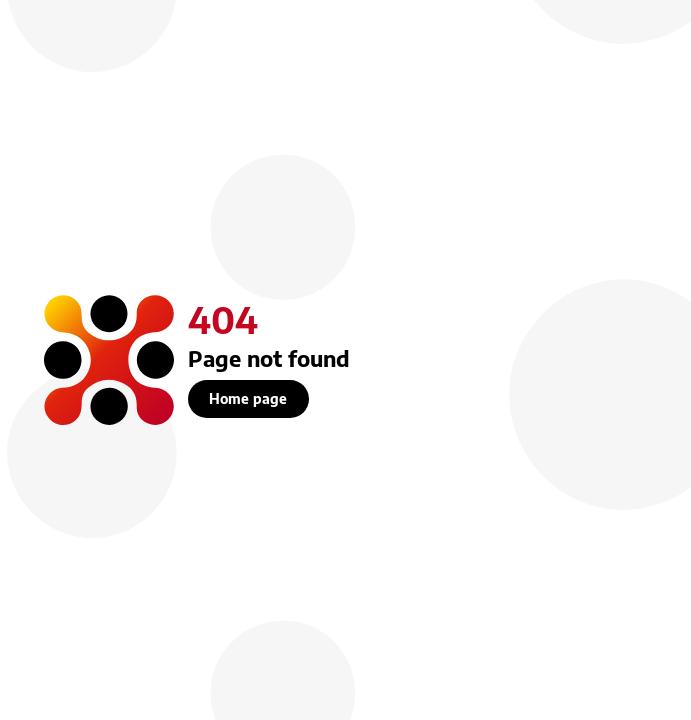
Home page (248, 398)
